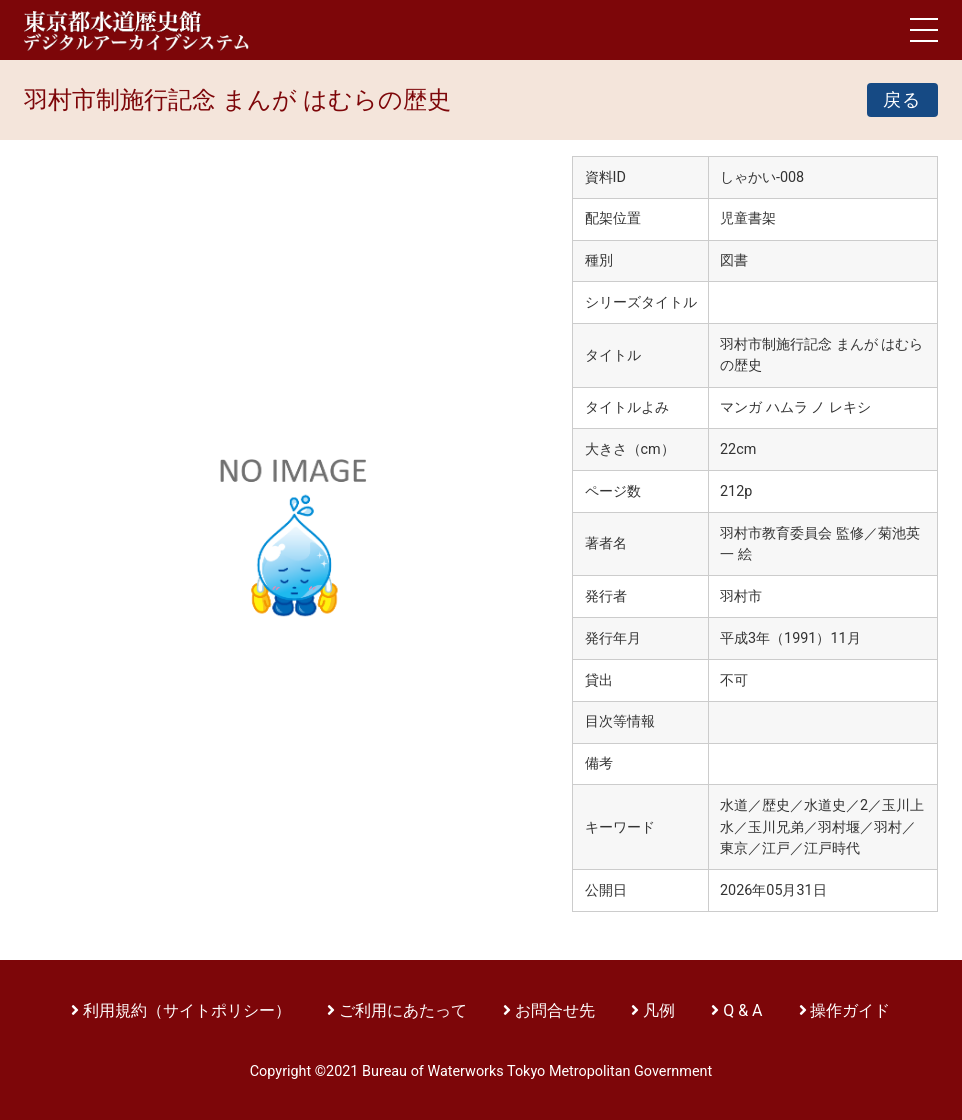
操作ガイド (850, 1010)
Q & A (742, 1010)
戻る (902, 100)
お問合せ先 (555, 1010)
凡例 (659, 1010)
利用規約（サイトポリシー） (187, 1010)
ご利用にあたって (405, 1010)
